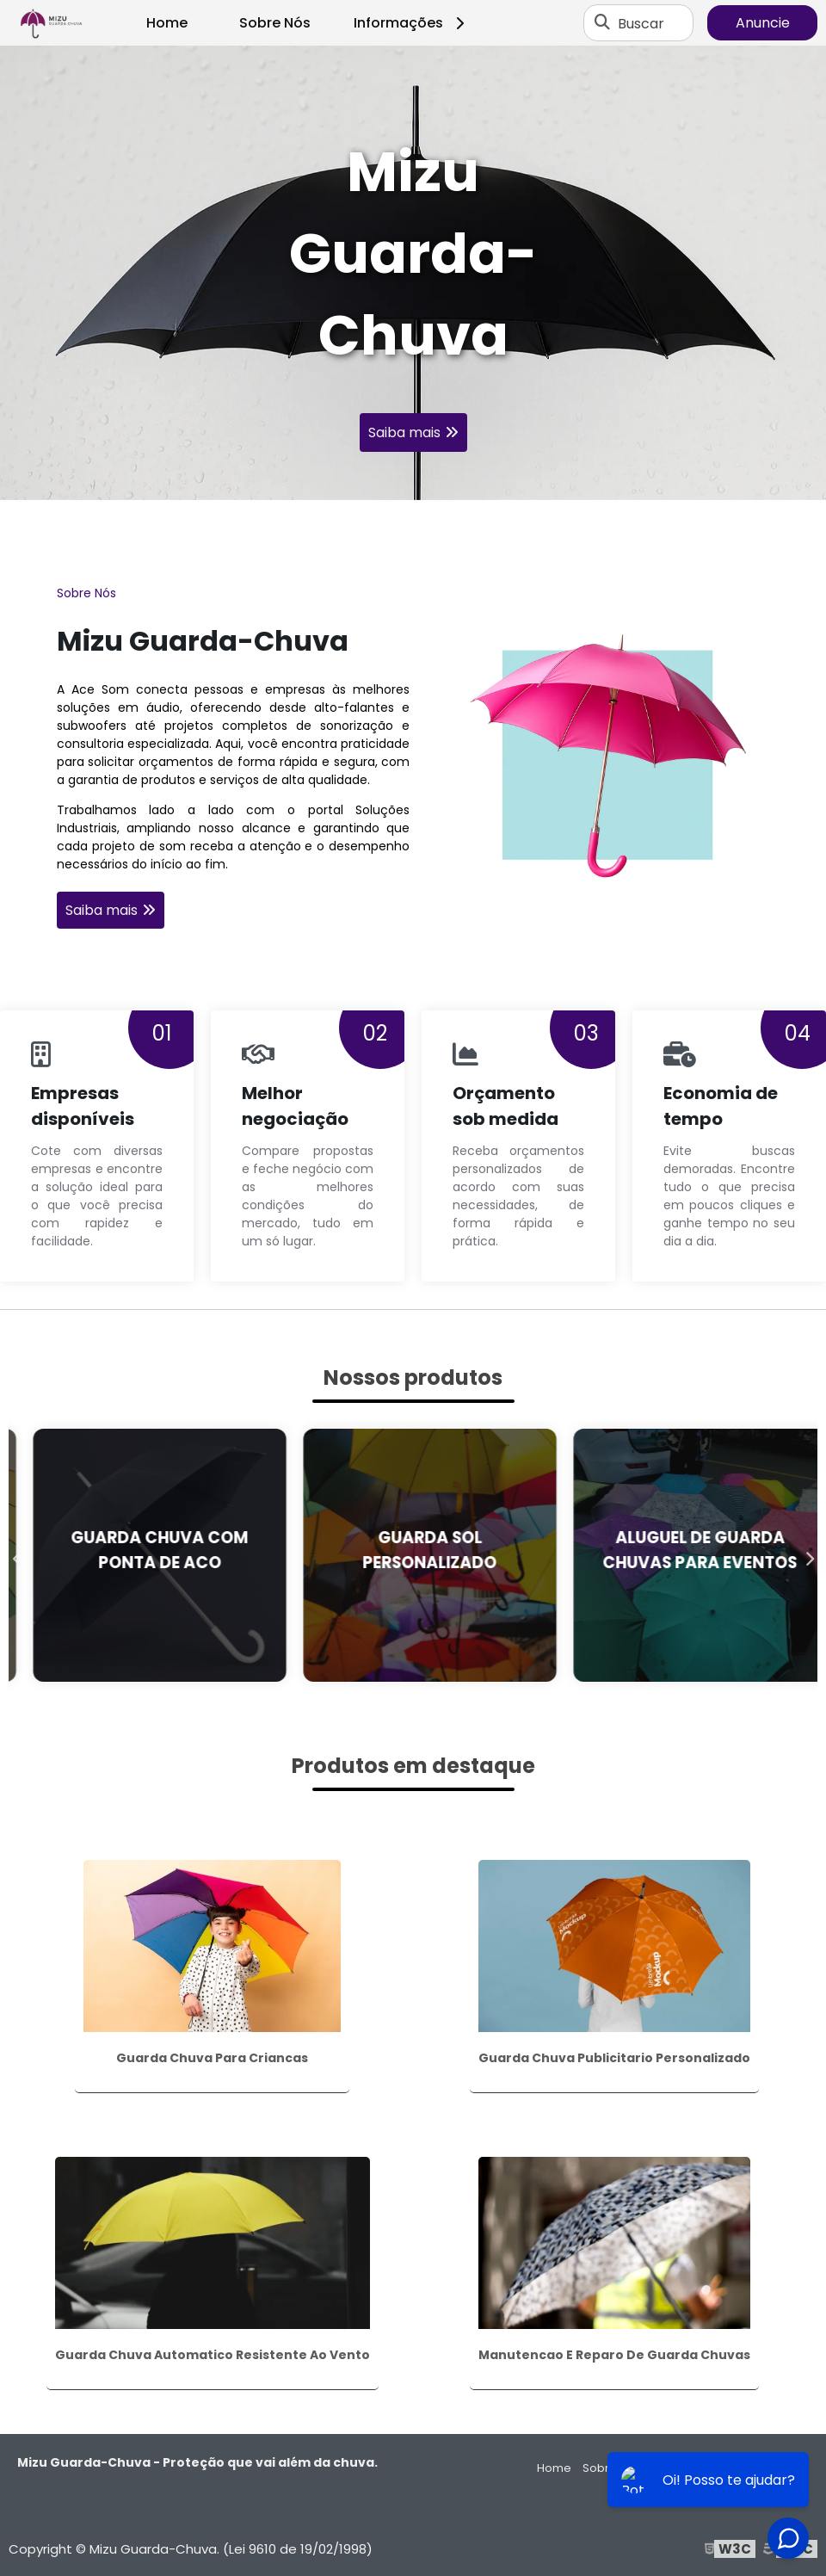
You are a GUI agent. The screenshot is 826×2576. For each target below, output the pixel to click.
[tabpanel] (413, 273)
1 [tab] (413, 478)
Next (808, 1555)
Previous (17, 1555)
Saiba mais (404, 432)
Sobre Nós (275, 23)
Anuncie (763, 23)
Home (167, 23)
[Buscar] (602, 23)
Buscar (641, 23)
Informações (412, 23)
